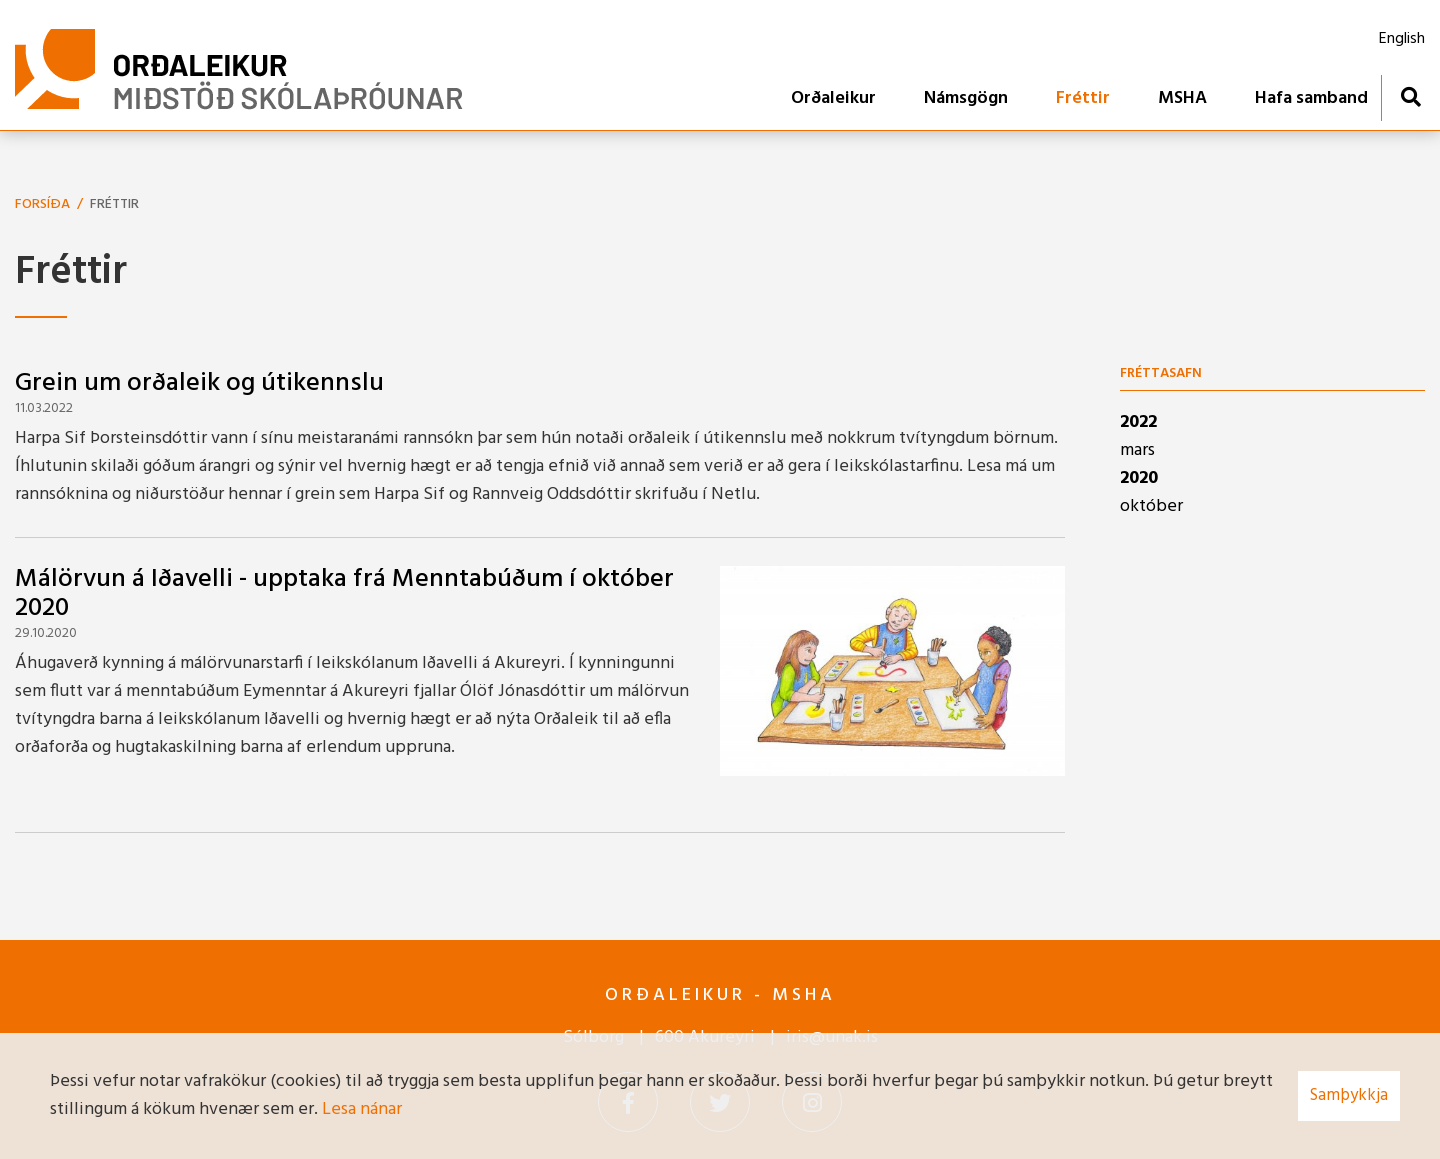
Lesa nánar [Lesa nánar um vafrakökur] (362, 1109)
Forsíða (42, 204)
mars (1137, 450)
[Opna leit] (1410, 96)
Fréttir (114, 204)
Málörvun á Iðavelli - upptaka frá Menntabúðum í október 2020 (344, 594)
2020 (1139, 478)
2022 (1138, 422)
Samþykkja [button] (1349, 1095)
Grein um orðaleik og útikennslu (199, 383)
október (1151, 506)
